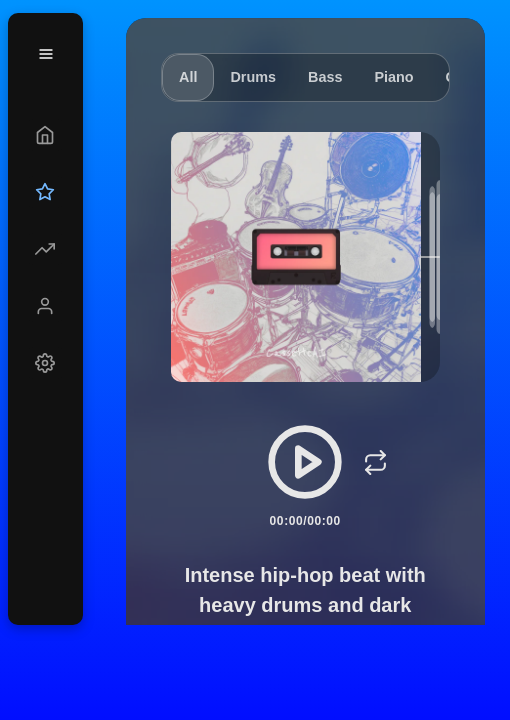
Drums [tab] (253, 77)
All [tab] (188, 77)
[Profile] (45, 306)
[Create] (45, 135)
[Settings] (45, 363)
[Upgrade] (45, 192)
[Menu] (46, 54)
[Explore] (45, 249)
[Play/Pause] (305, 462)
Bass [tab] (325, 77)
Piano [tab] (393, 77)
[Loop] (375, 462)
